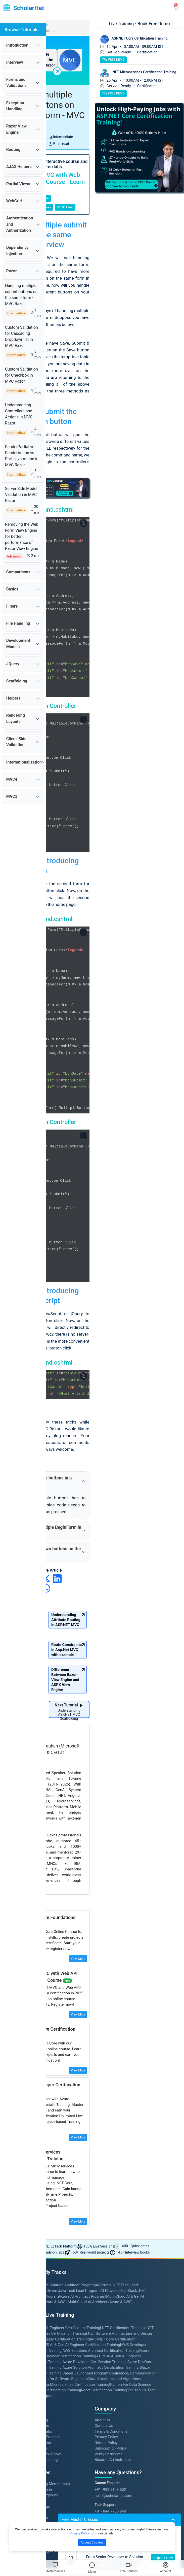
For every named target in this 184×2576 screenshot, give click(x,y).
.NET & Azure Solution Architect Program (61, 2285)
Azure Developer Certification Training (94, 2362)
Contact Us (104, 2425)
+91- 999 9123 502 (110, 2489)
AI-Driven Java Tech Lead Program (71, 2290)
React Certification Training (103, 2390)
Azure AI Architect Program (82, 2296)
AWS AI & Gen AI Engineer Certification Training (80, 2344)
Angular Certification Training (65, 2339)
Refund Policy (106, 2442)
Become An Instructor (113, 2459)
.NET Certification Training (123, 2328)
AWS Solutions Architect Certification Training (100, 2350)
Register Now (163, 2558)
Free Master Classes (119, 2519)
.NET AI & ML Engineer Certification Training (63, 2328)
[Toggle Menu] (92, 2565)
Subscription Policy (111, 2448)
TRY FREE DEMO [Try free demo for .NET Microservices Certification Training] (113, 93)
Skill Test (65, 207)
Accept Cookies (92, 2542)
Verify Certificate (109, 2454)
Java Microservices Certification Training (75, 2384)
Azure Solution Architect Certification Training (100, 2367)
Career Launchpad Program (85, 2373)
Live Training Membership (48, 2483)
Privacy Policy (106, 2437)
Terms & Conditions (111, 2431)
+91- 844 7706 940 (110, 2511)
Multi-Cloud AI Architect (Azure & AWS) (100, 2302)
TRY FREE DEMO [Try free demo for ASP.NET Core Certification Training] (113, 59)
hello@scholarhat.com (113, 2495)
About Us (102, 2420)
